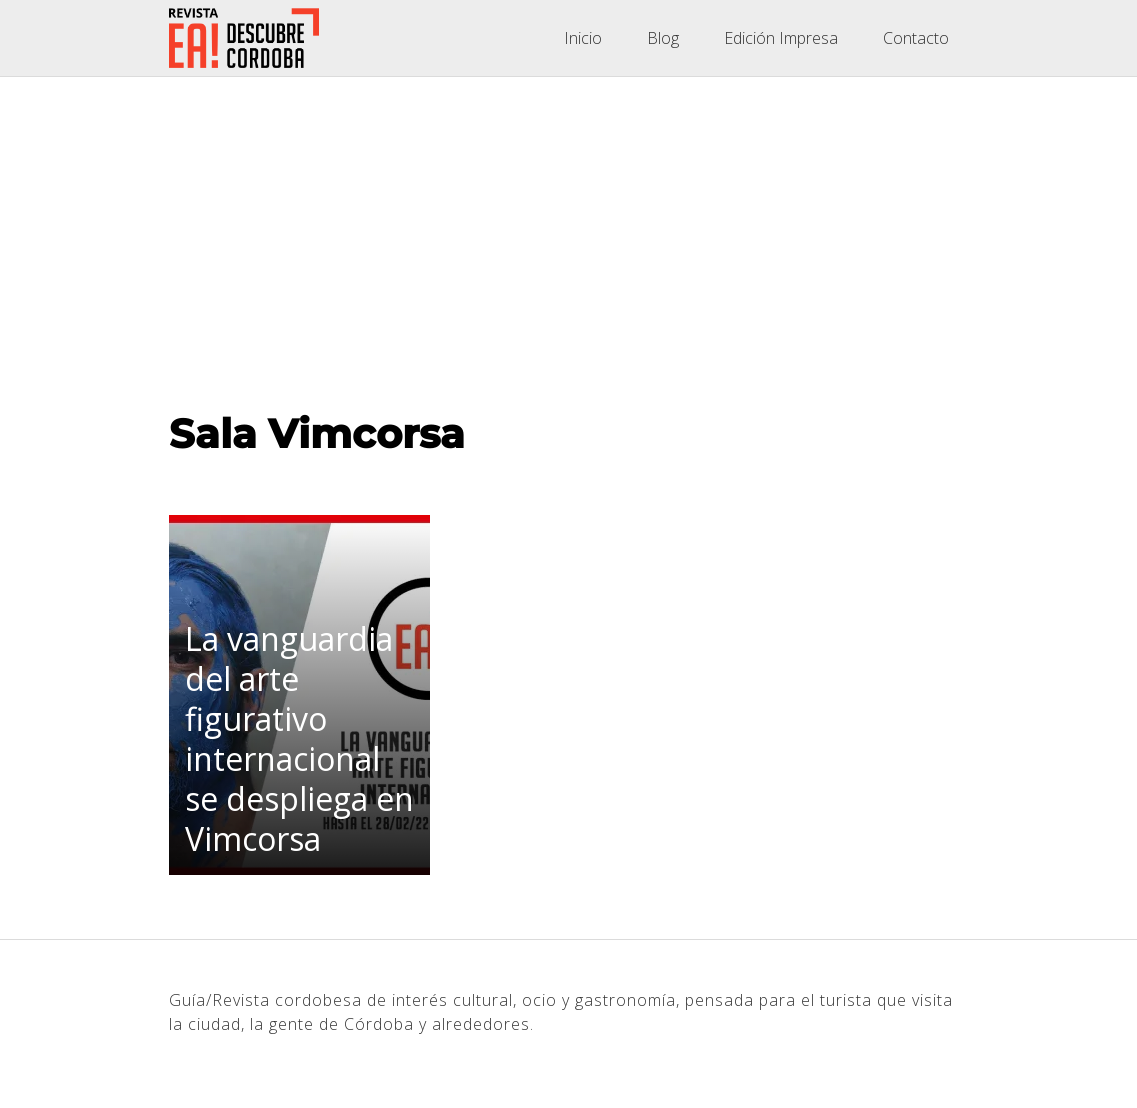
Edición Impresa (781, 38)
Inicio (583, 38)
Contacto (916, 38)
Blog (663, 38)
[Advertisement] (568, 227)
